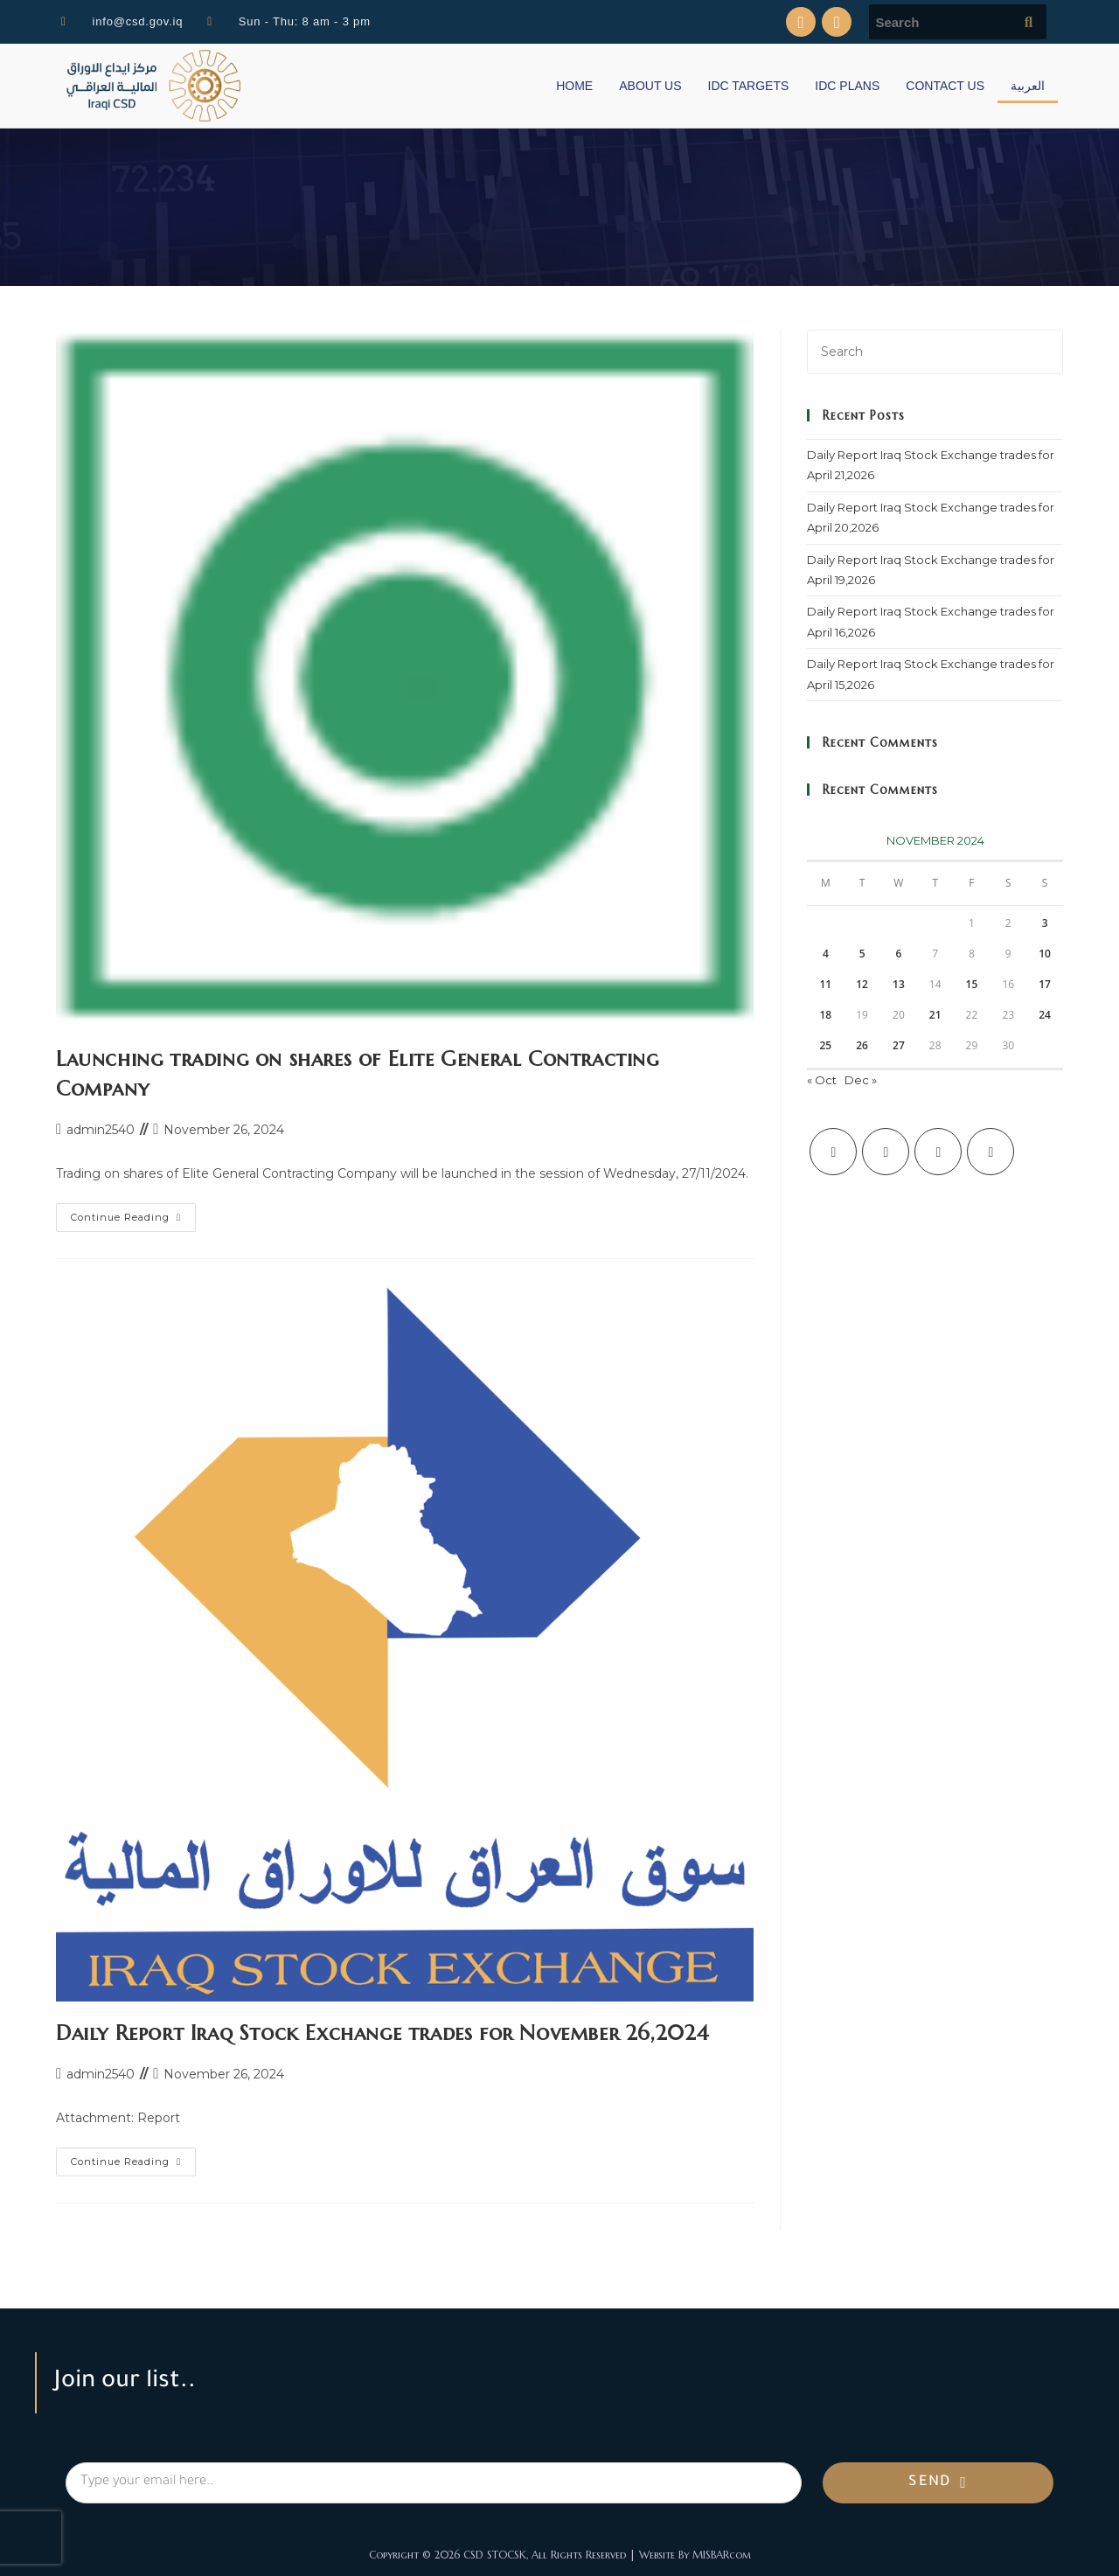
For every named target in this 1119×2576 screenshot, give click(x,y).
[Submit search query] (1028, 21)
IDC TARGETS (748, 86)
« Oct (822, 1080)
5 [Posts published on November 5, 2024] (862, 953)
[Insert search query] (935, 352)
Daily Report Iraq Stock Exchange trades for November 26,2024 (383, 2033)
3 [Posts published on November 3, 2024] (1045, 923)
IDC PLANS (847, 86)
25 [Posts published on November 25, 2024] (825, 1045)
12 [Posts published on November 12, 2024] (862, 984)
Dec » (860, 1080)
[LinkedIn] (990, 1151)
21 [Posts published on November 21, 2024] (935, 1014)
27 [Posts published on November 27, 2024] (899, 1045)
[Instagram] (938, 1151)
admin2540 (100, 1130)
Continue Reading (133, 1213)
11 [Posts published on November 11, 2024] (825, 984)
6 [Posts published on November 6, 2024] (898, 953)
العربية (1028, 86)
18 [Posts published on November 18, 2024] (825, 1014)
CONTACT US (945, 86)
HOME (574, 86)
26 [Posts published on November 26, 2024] (862, 1045)
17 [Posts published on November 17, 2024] (1045, 984)
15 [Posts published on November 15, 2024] (972, 984)
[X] (833, 1151)
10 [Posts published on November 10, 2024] (1045, 953)
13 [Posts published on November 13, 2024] (899, 984)
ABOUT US (650, 86)
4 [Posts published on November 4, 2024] (826, 953)
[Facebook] (885, 1151)
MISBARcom (721, 2554)
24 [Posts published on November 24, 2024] (1045, 1014)
